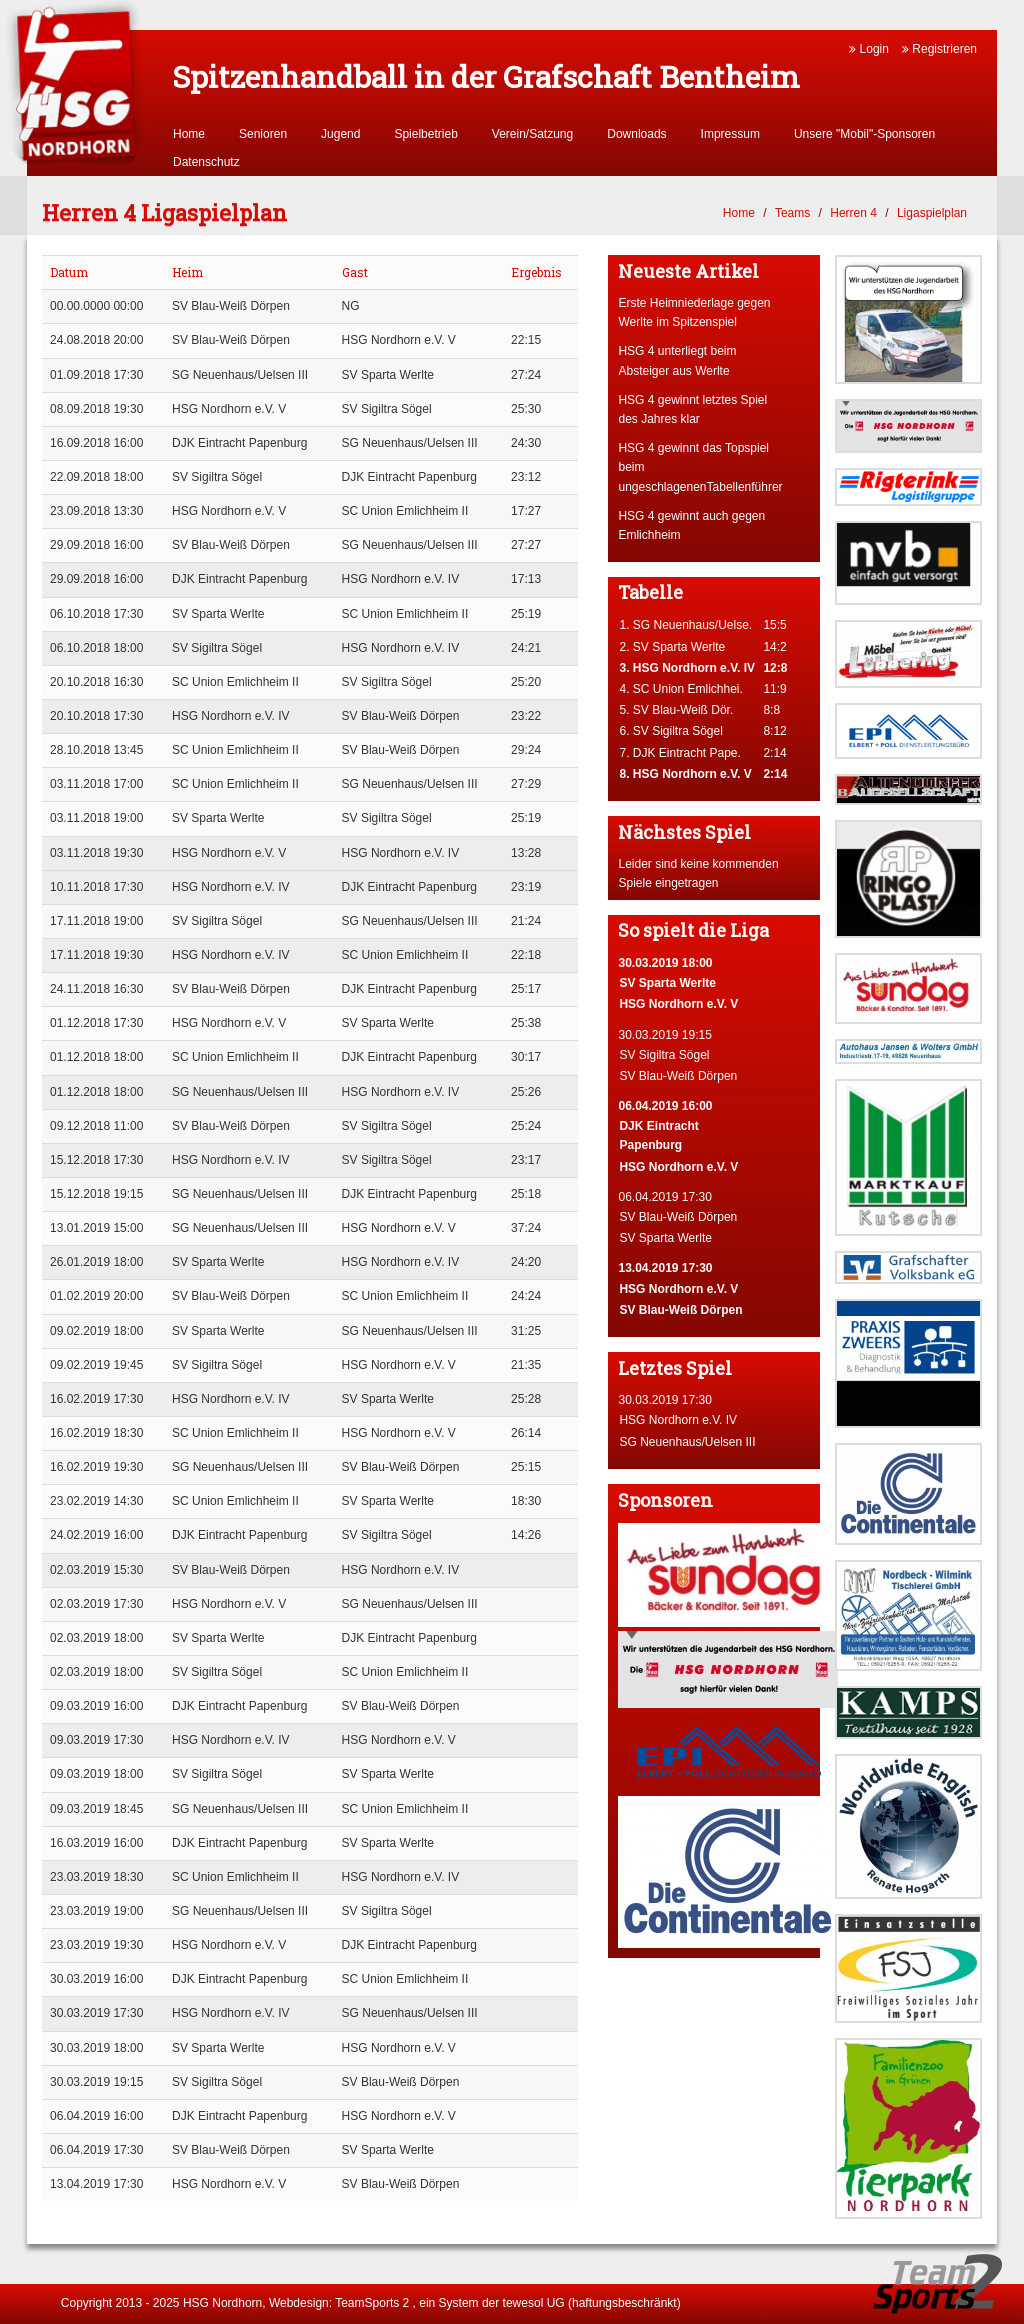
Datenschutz (206, 162)
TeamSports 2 (372, 2303)
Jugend (340, 134)
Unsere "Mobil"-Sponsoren (864, 134)
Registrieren (939, 49)
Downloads (636, 134)
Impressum (730, 134)
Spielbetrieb (425, 134)
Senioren (263, 134)
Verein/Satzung (532, 134)
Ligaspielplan (932, 213)
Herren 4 (853, 213)
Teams (792, 213)
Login (869, 49)
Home (189, 134)
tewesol (523, 2303)
